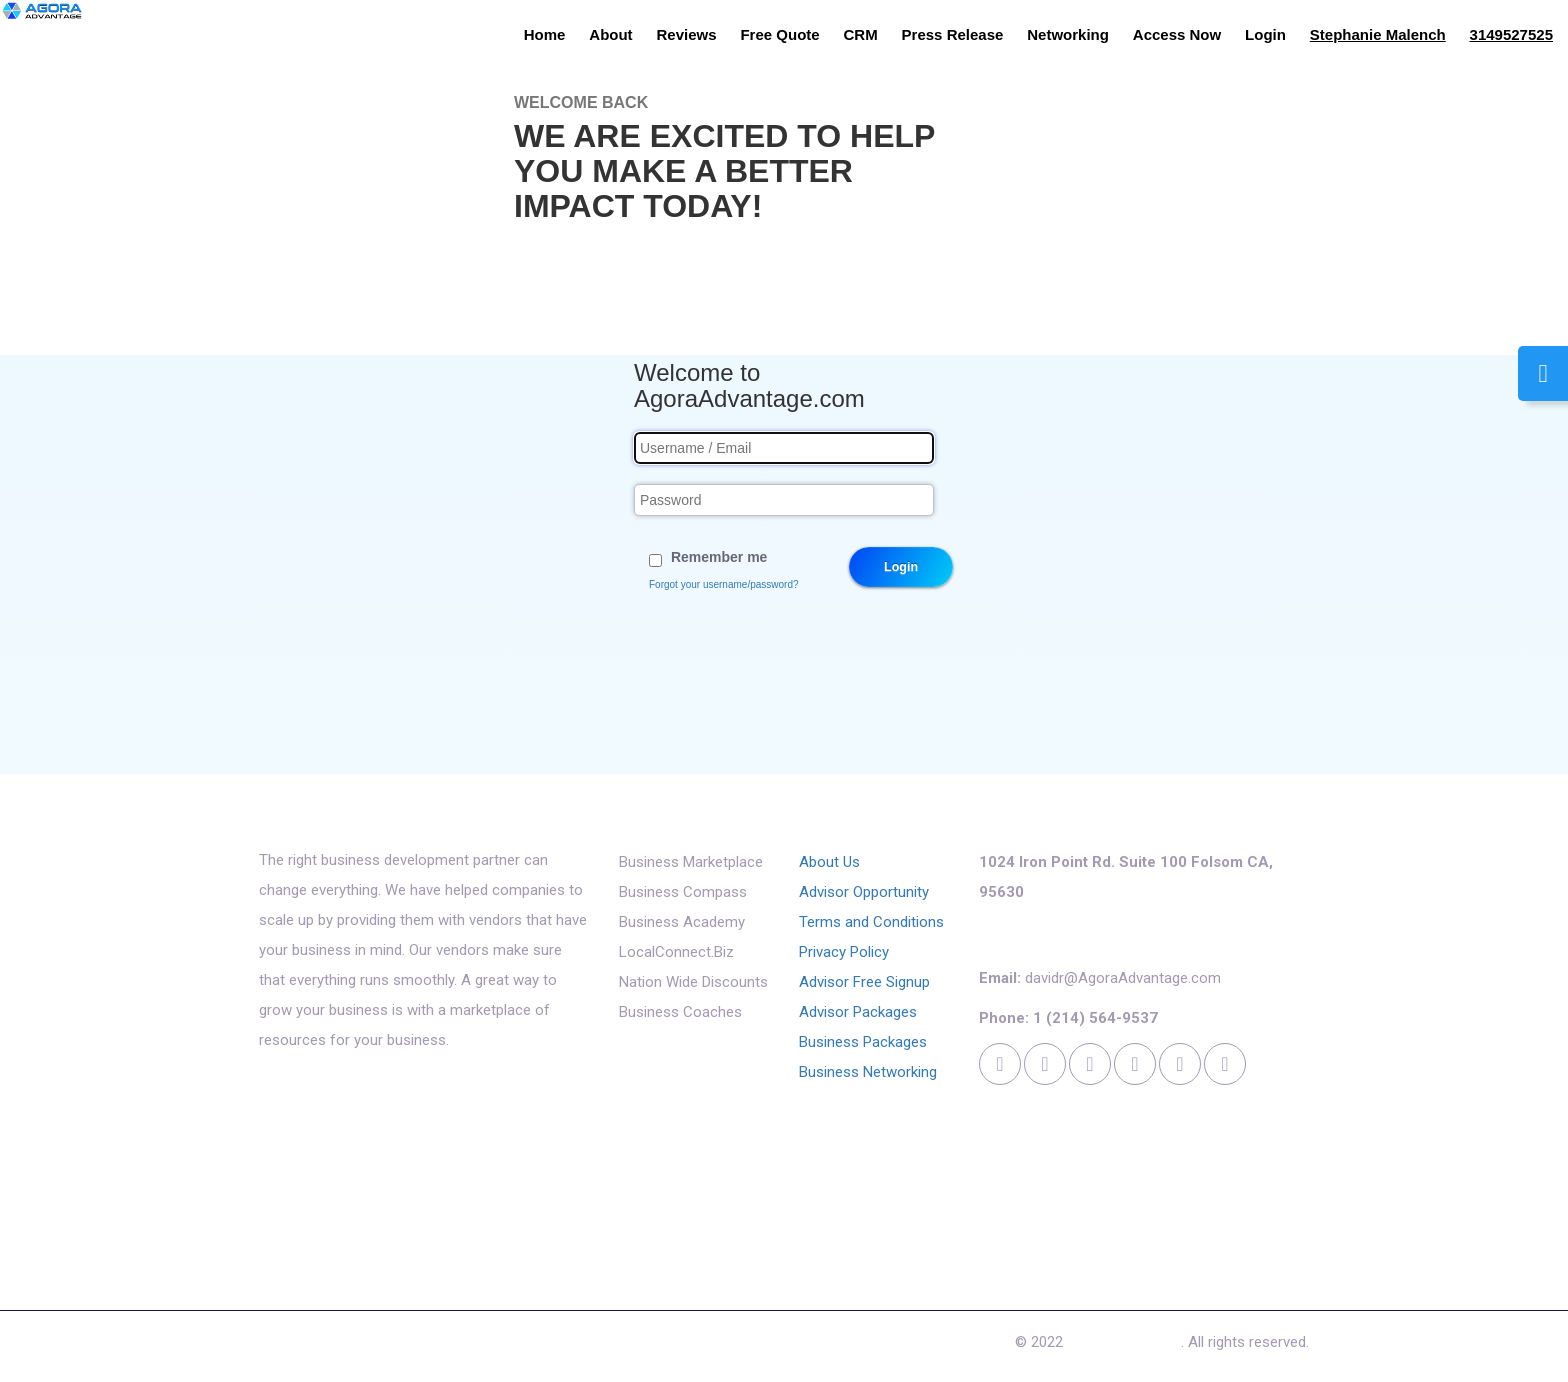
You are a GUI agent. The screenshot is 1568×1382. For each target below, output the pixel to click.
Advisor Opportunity (864, 892)
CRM (861, 34)
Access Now (1177, 34)
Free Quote (779, 34)
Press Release (953, 34)
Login (1265, 34)
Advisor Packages (858, 1012)
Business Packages (863, 1042)
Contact (628, 1347)
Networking (1068, 34)
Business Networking (868, 1072)
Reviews (687, 34)
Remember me (719, 557)
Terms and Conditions (871, 922)
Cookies (705, 1347)
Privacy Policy (844, 952)
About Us (829, 862)
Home (545, 34)
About (610, 34)
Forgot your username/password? (724, 584)
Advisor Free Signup (864, 982)
